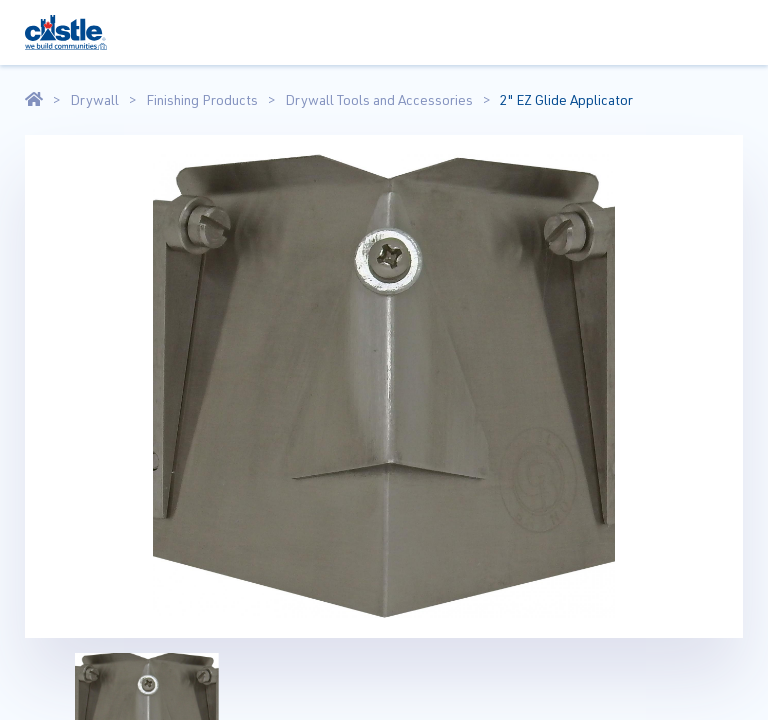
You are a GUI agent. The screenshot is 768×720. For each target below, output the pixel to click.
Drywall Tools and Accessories (379, 100)
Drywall (94, 100)
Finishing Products (202, 100)
